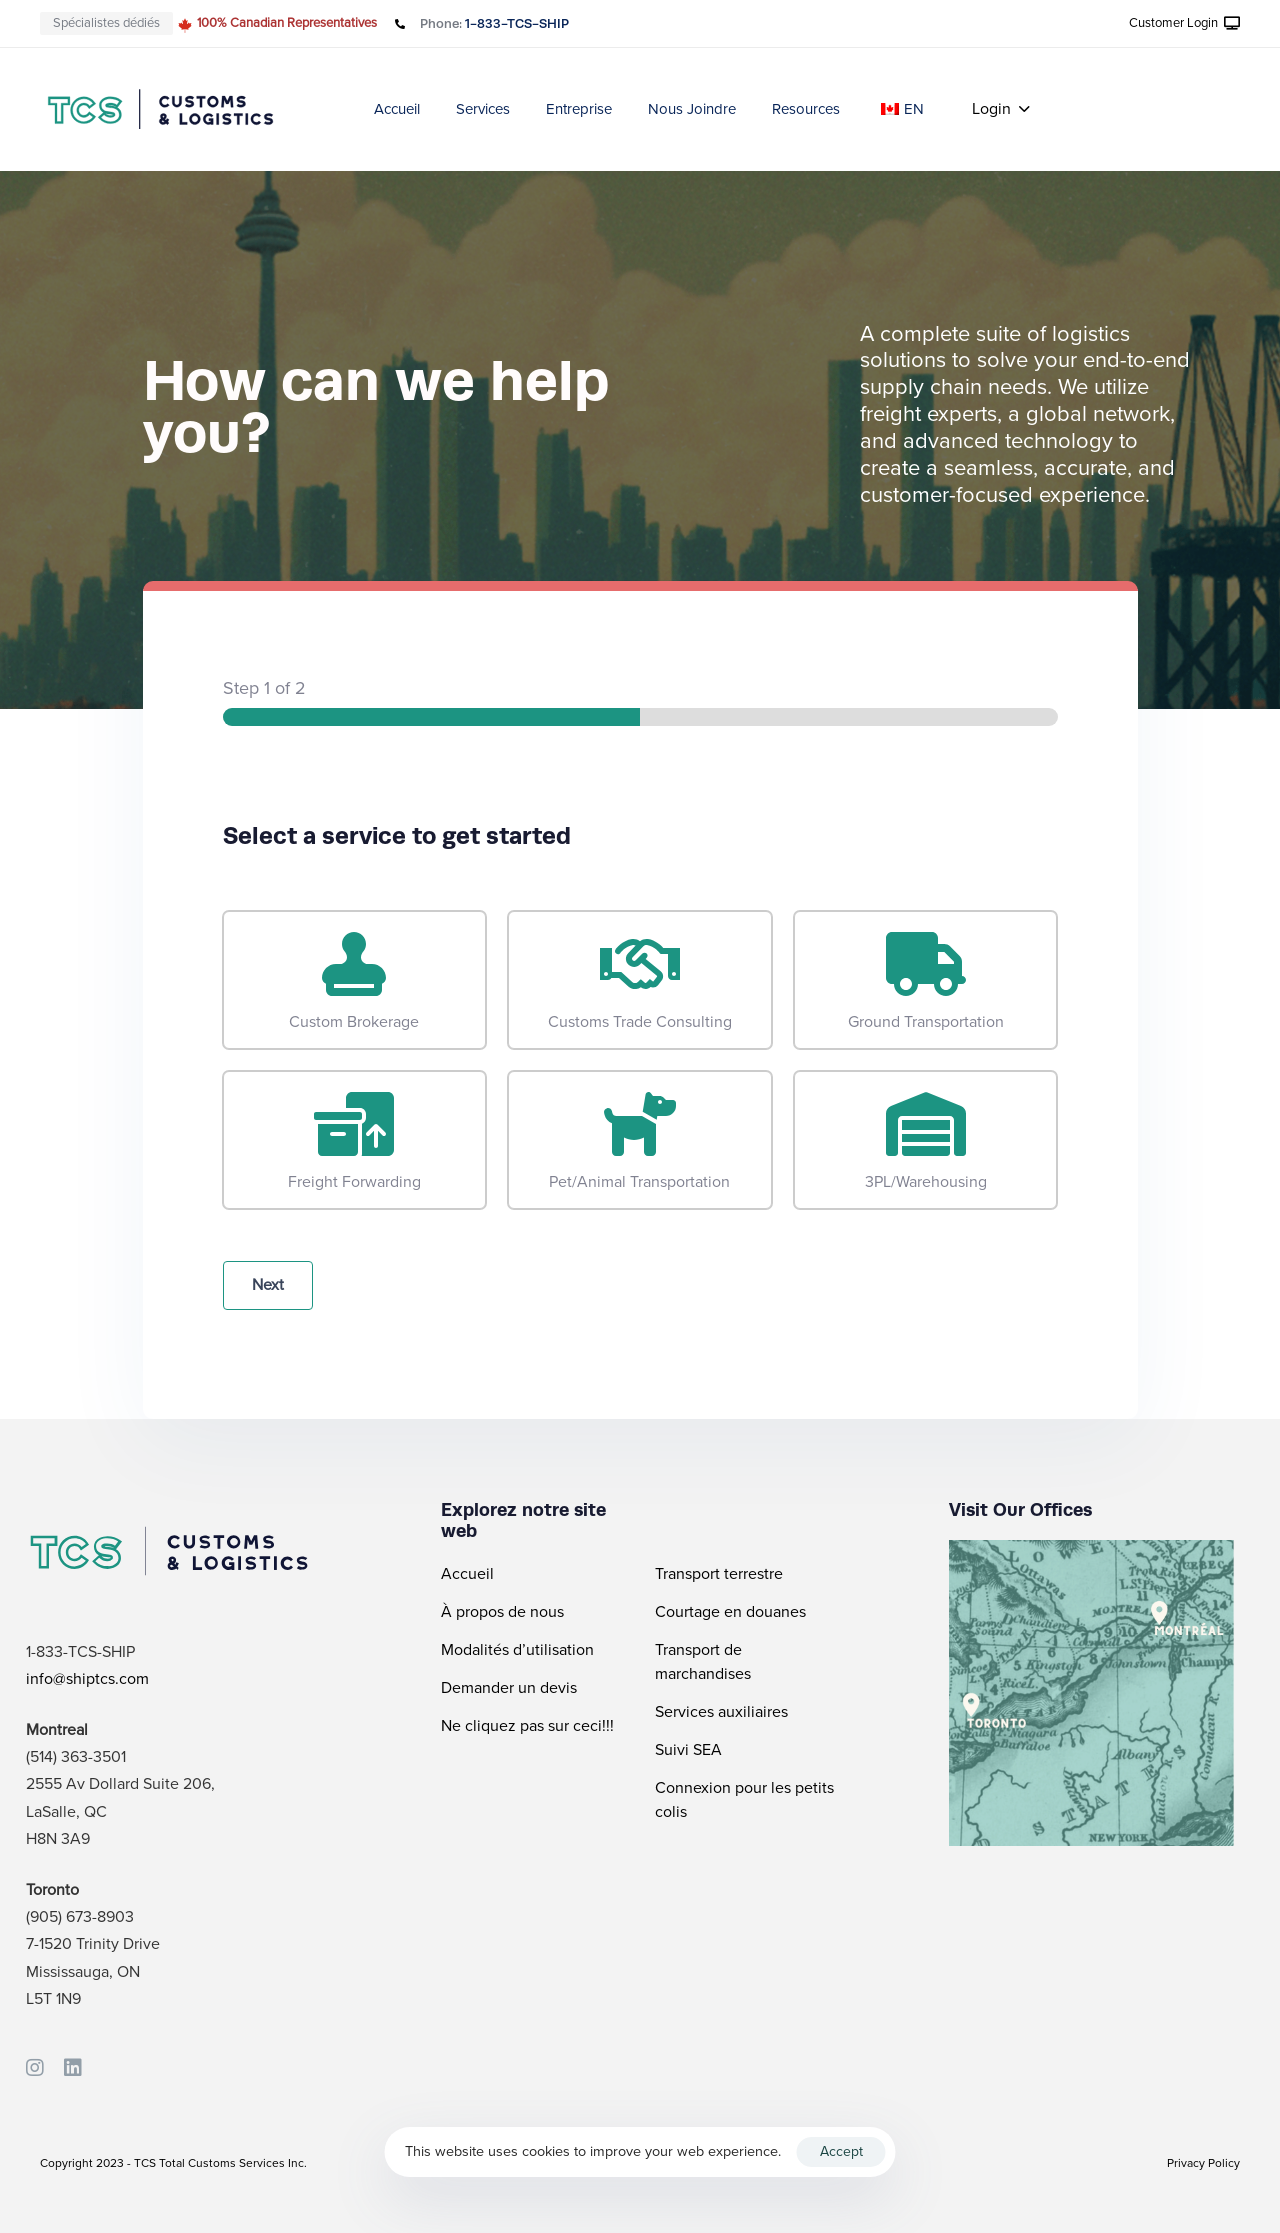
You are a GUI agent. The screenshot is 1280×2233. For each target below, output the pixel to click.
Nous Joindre (692, 109)
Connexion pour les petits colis (744, 1800)
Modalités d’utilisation (517, 1650)
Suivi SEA (688, 1750)
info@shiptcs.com (87, 1679)
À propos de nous (502, 1612)
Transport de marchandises (703, 1662)
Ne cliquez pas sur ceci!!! (527, 1726)
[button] (1185, 23)
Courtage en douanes (730, 1612)
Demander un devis (509, 1688)
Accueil (397, 109)
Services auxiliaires (721, 1712)
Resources (806, 109)
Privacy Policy (1203, 2163)
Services (483, 109)
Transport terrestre (719, 1574)
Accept (841, 2151)
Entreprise (579, 109)
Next (268, 1285)
